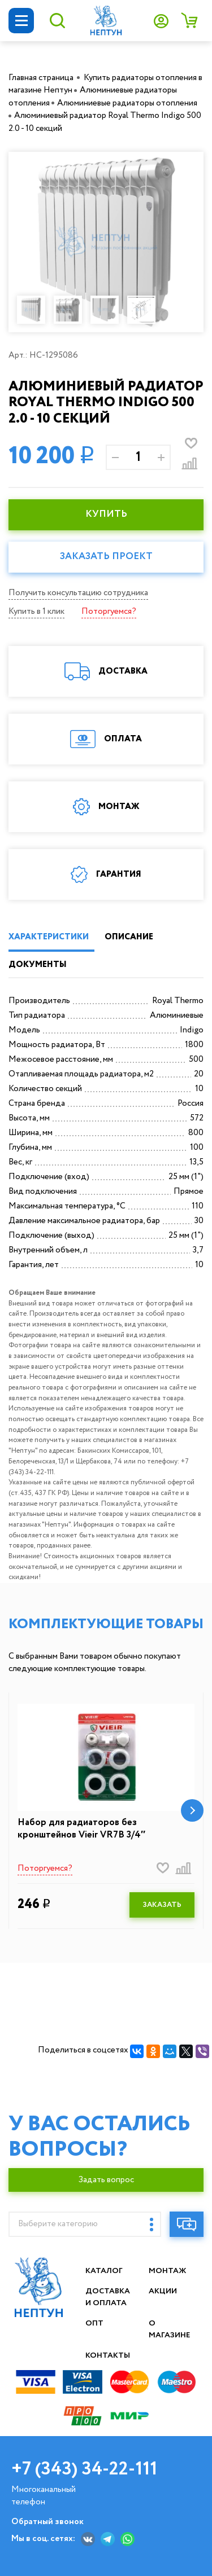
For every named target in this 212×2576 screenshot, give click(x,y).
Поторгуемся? (108, 611)
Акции (163, 2291)
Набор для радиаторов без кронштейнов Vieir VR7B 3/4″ (81, 1829)
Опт (94, 2323)
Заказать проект (106, 557)
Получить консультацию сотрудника (78, 593)
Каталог (104, 2270)
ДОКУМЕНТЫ (37, 965)
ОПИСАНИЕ (129, 937)
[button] (192, 1810)
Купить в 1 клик (36, 611)
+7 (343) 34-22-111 (84, 2469)
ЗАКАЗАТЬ (161, 1905)
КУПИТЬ (106, 514)
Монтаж (168, 2270)
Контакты (108, 2355)
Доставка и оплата (108, 2297)
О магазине (170, 2329)
